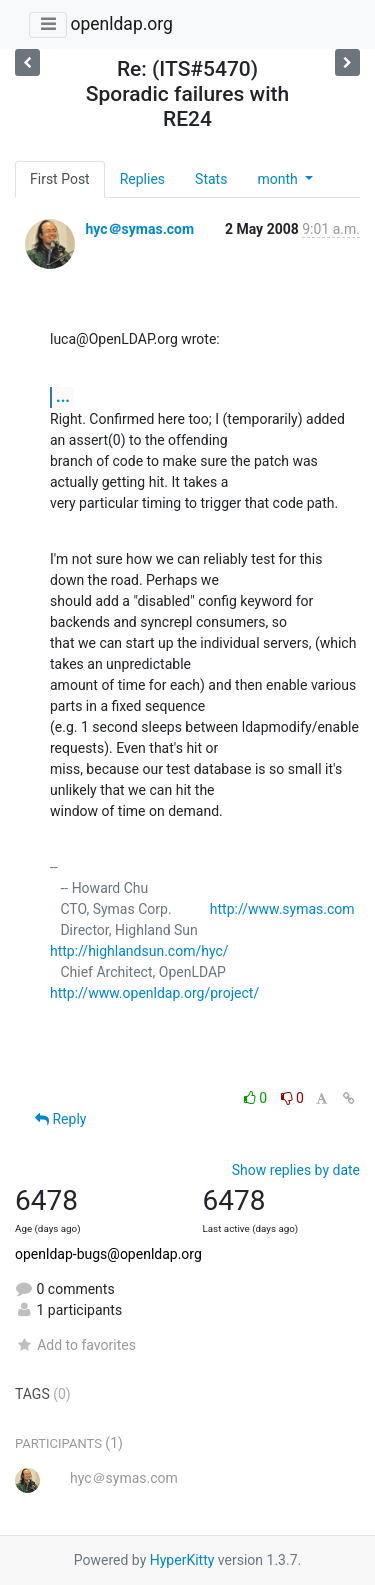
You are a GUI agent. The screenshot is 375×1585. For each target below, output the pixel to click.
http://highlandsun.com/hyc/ (139, 951)
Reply (60, 1119)
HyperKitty (182, 1560)
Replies (142, 179)
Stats (211, 179)
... (63, 396)
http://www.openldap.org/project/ (154, 993)
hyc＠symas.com (139, 229)
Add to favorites (75, 1345)
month (279, 179)
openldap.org (121, 24)
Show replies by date (296, 1170)
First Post (60, 179)
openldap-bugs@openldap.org (108, 1254)
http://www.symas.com (282, 909)
